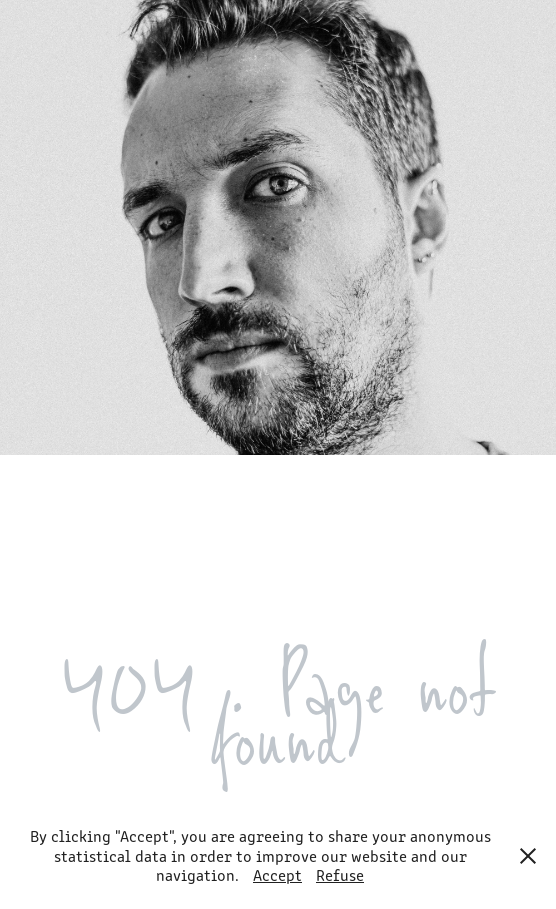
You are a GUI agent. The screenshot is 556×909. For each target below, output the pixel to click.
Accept (277, 874)
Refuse (340, 874)
